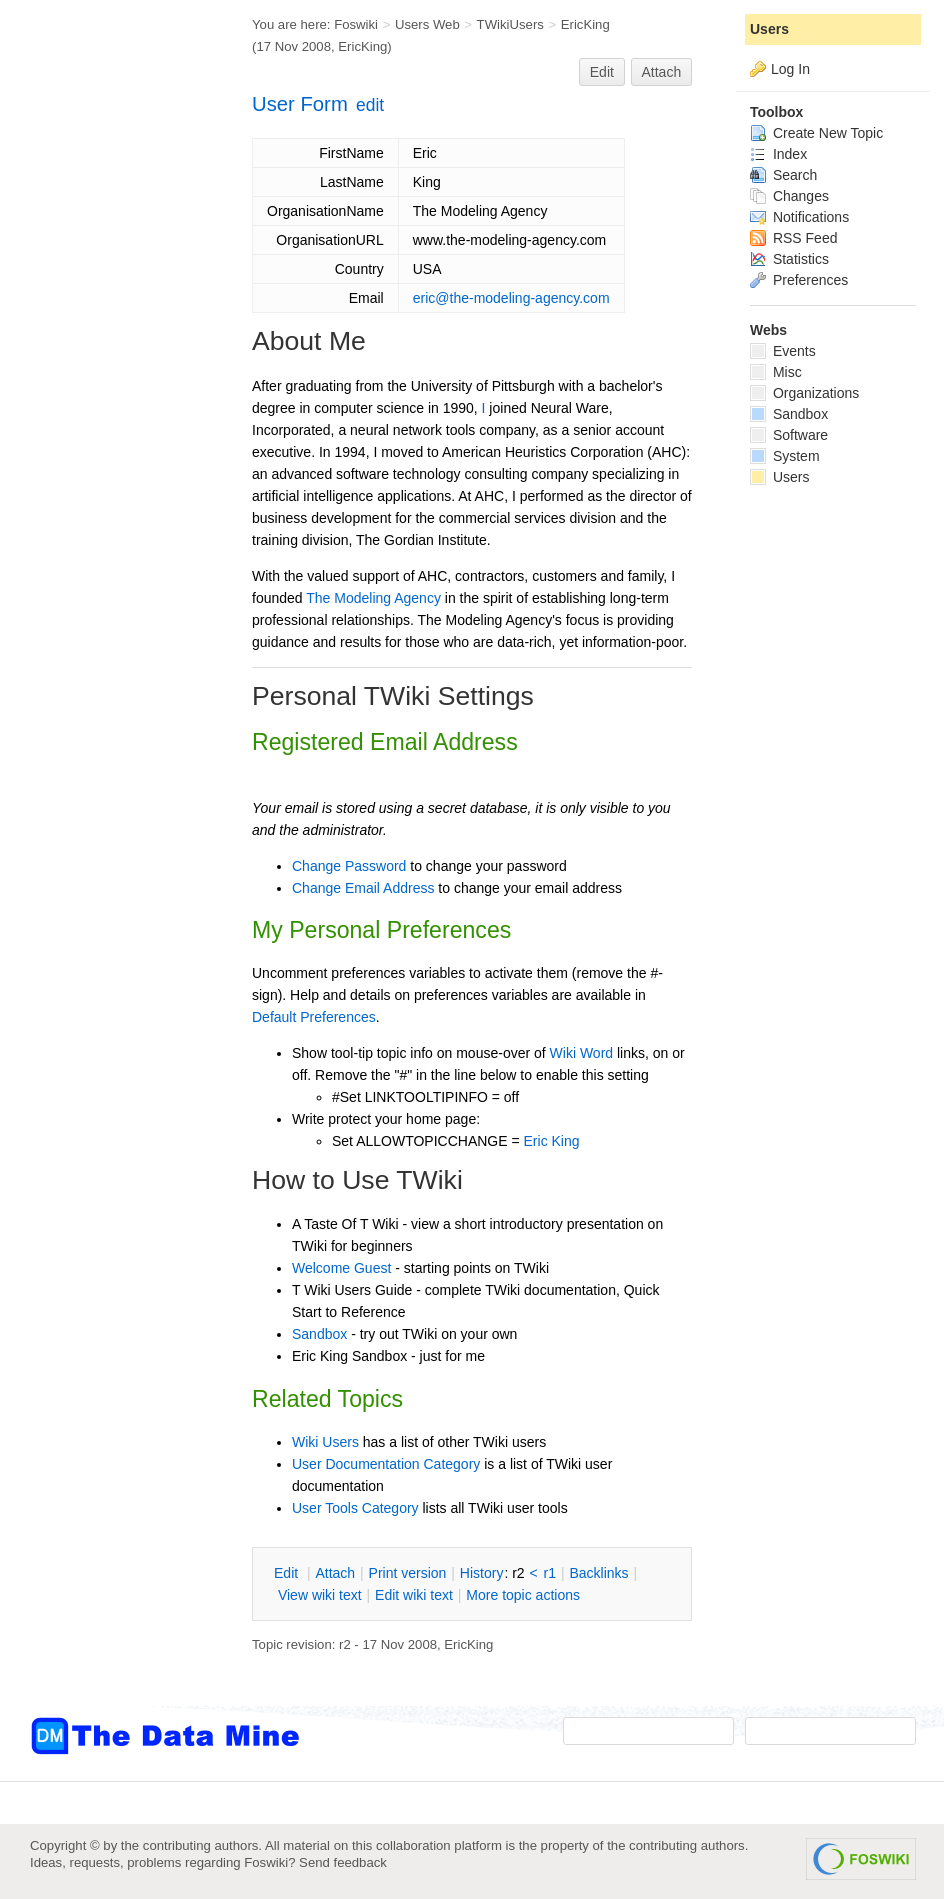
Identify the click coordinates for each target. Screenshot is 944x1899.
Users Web (427, 24)
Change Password (349, 866)
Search (783, 175)
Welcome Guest (341, 1268)
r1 (550, 1573)
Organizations (804, 393)
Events (783, 351)
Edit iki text (414, 1595)
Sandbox (319, 1334)
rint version (408, 1573)
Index (778, 154)
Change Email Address (363, 888)
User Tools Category (355, 1508)
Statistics (789, 259)
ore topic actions (523, 1595)
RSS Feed (793, 238)
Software (789, 435)
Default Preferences (314, 1017)
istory (482, 1573)
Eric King (552, 1141)
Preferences (799, 280)
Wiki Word (582, 1053)
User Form (300, 104)
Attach (662, 72)
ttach (335, 1573)
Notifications (799, 217)
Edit (602, 72)
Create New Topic (816, 133)
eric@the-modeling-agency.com (511, 298)
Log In (790, 69)
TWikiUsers (510, 24)
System (785, 456)
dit (288, 1573)
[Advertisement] (110, 403)
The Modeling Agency (373, 598)
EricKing (585, 24)
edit (370, 105)
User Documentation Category (386, 1464)
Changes (789, 196)
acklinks (598, 1573)
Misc (776, 372)
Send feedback (343, 1862)
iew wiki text (320, 1595)
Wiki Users (325, 1442)
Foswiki (356, 24)
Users (769, 29)
